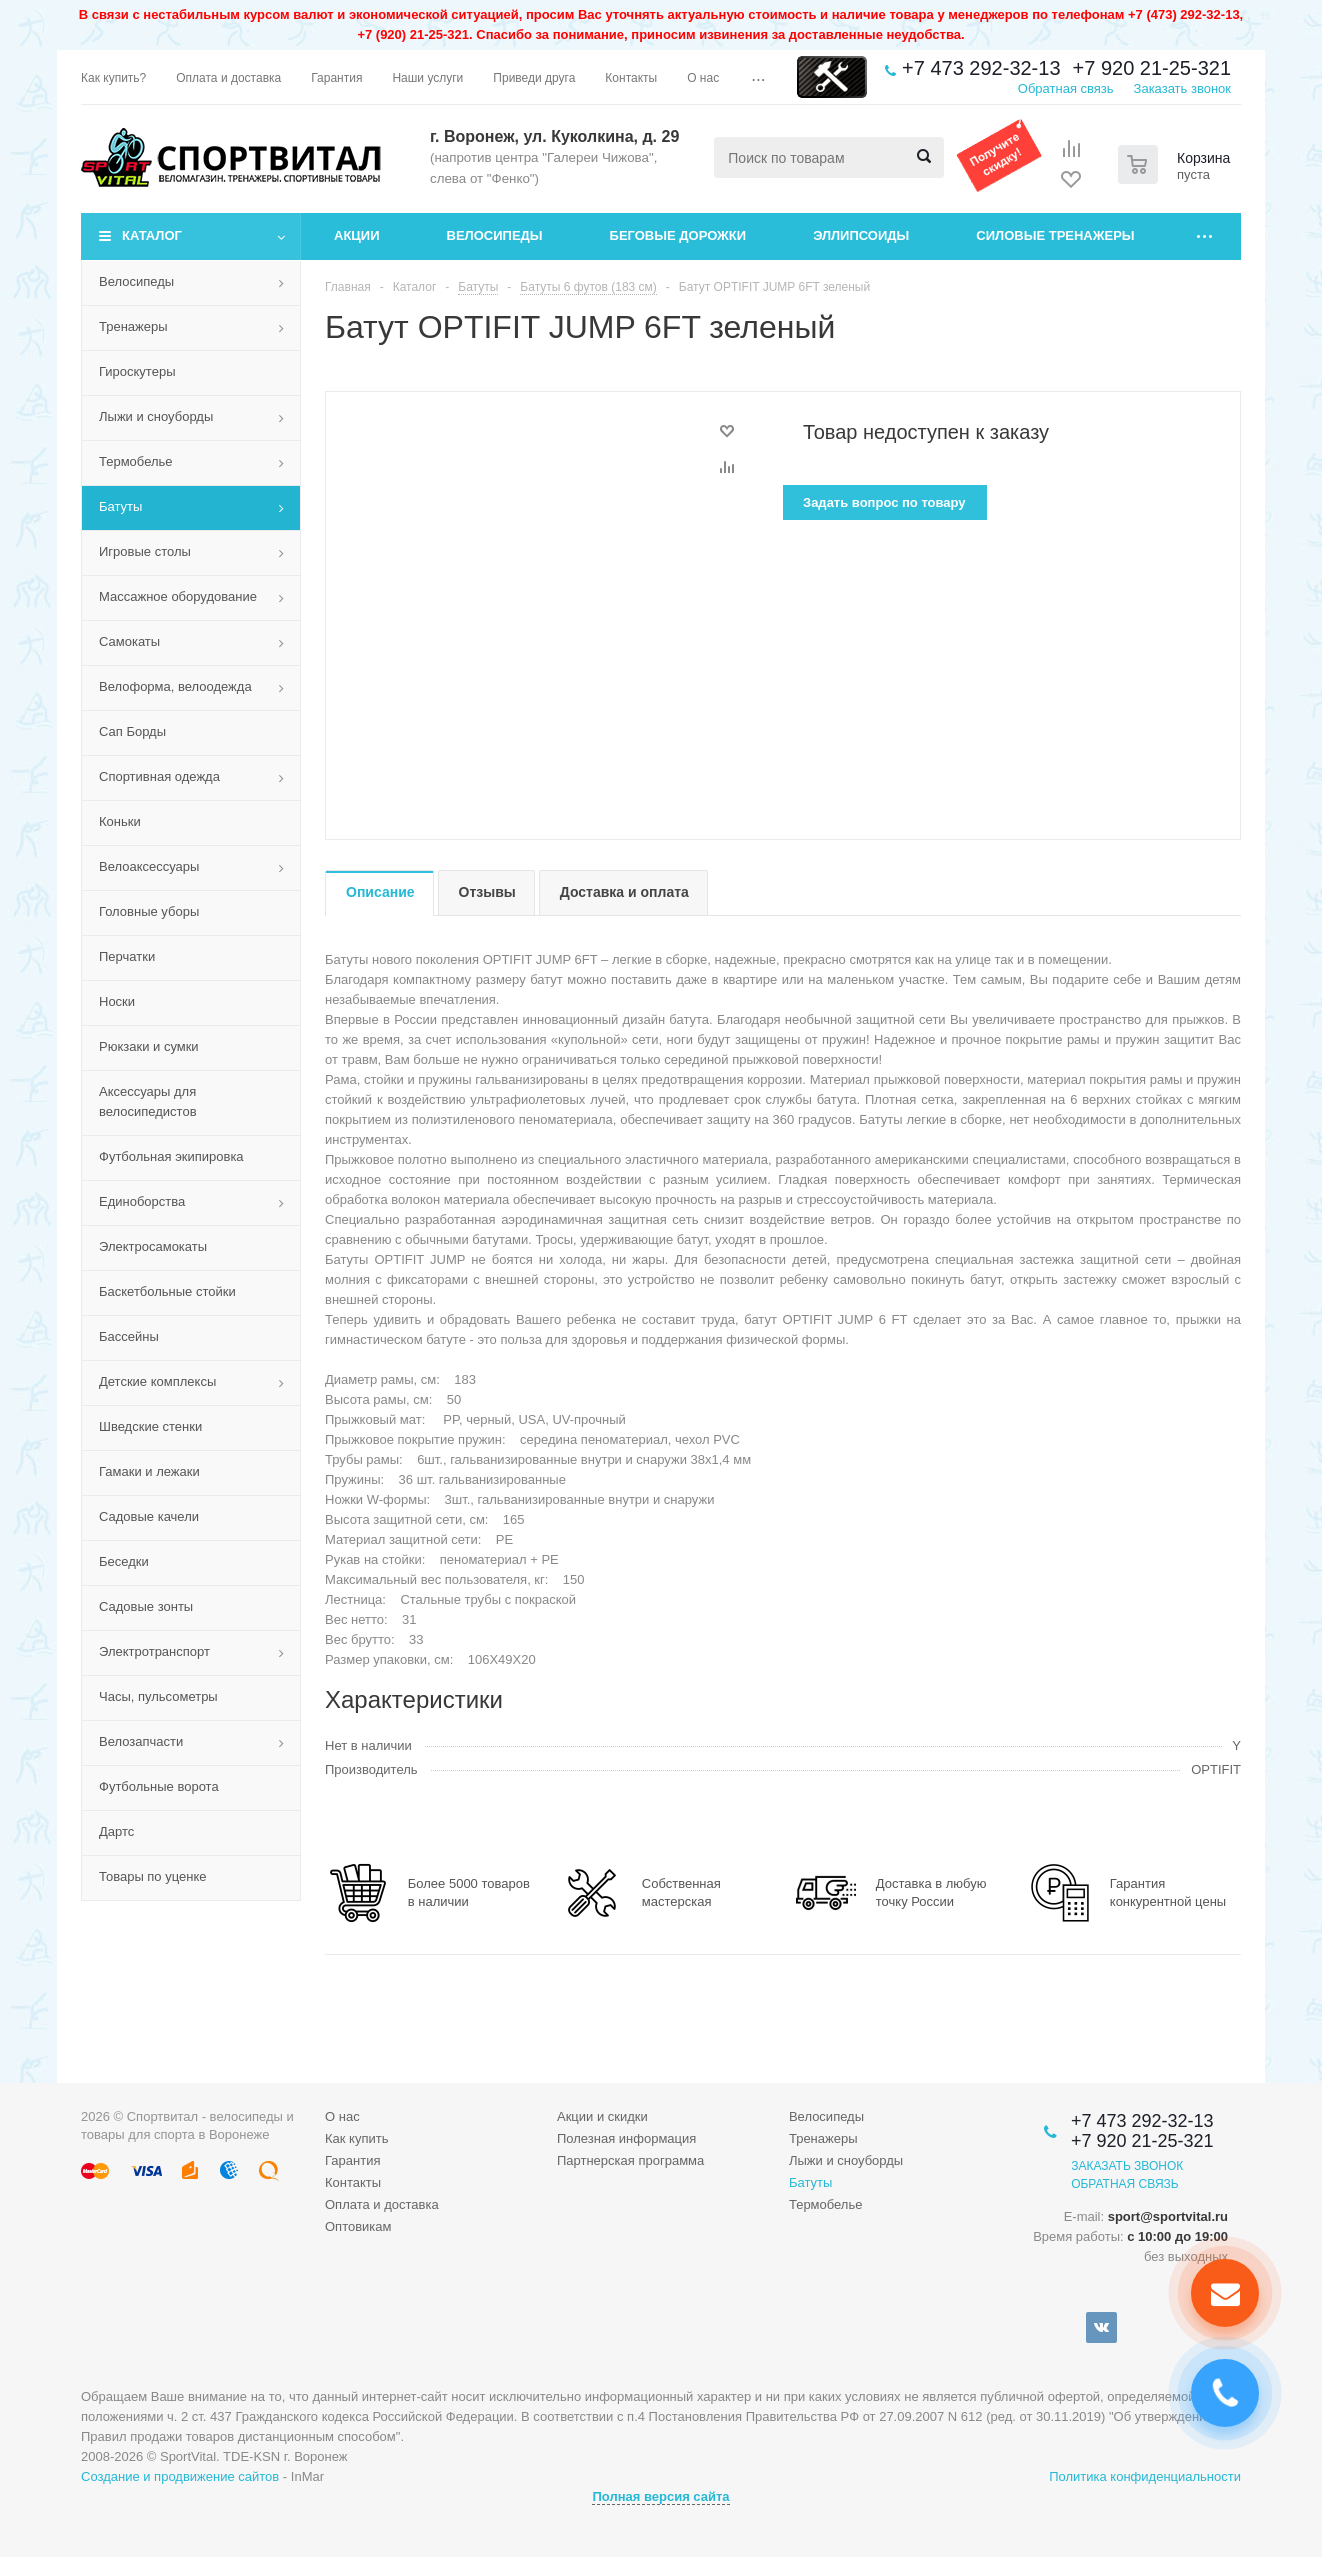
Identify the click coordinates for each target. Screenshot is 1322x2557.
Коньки (120, 821)
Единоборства (142, 1201)
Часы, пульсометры (158, 1696)
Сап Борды (132, 731)
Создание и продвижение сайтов (180, 2476)
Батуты (120, 506)
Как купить (356, 2138)
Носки (117, 1001)
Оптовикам (358, 2226)
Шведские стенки (150, 1426)
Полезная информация (626, 2138)
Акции (357, 235)
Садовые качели (149, 1516)
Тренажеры (133, 326)
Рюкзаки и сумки (149, 1046)
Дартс (116, 1831)
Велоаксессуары (149, 866)
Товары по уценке (153, 1876)
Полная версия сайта (660, 2496)
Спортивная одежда (159, 776)
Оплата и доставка (382, 2204)
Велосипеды (495, 235)
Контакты (353, 2182)
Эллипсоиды (861, 235)
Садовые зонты (146, 1606)
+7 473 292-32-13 (981, 68)
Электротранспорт (154, 1651)
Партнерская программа (630, 2160)
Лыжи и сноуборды (156, 416)
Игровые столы (145, 551)
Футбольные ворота (159, 1786)
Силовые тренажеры (1055, 235)
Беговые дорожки (678, 235)
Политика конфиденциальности (1145, 2476)
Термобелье (136, 461)
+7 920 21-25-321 (1152, 68)
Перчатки (127, 956)
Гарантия (352, 2160)
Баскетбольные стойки (167, 1291)
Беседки (124, 1561)
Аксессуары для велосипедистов (148, 1101)
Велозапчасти (141, 1741)
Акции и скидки (602, 2116)
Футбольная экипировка (171, 1156)
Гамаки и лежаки (149, 1471)
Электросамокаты (153, 1246)
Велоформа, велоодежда (175, 686)
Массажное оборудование (178, 596)
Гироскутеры (137, 371)
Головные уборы (149, 911)
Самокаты (129, 641)
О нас (342, 2116)
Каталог (152, 235)
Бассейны (129, 1336)
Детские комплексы (157, 1381)
